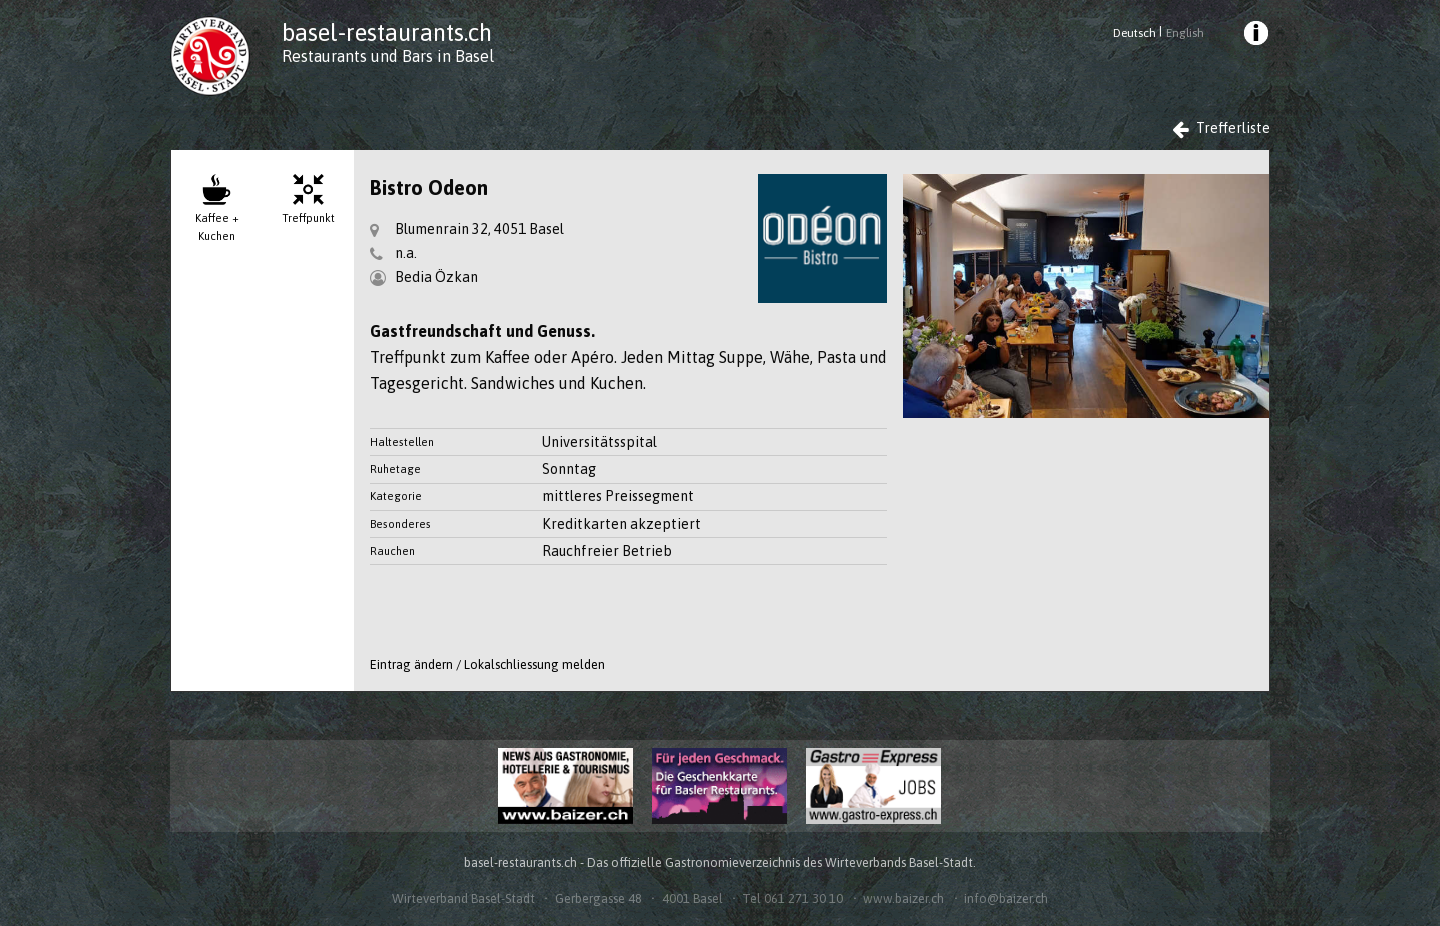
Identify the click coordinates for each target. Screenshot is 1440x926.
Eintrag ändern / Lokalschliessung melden (487, 664)
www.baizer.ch (903, 898)
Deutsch (1134, 33)
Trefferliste (1221, 128)
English (1185, 33)
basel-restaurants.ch (387, 32)
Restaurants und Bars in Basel (388, 56)
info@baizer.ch (1006, 898)
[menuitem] (1255, 36)
